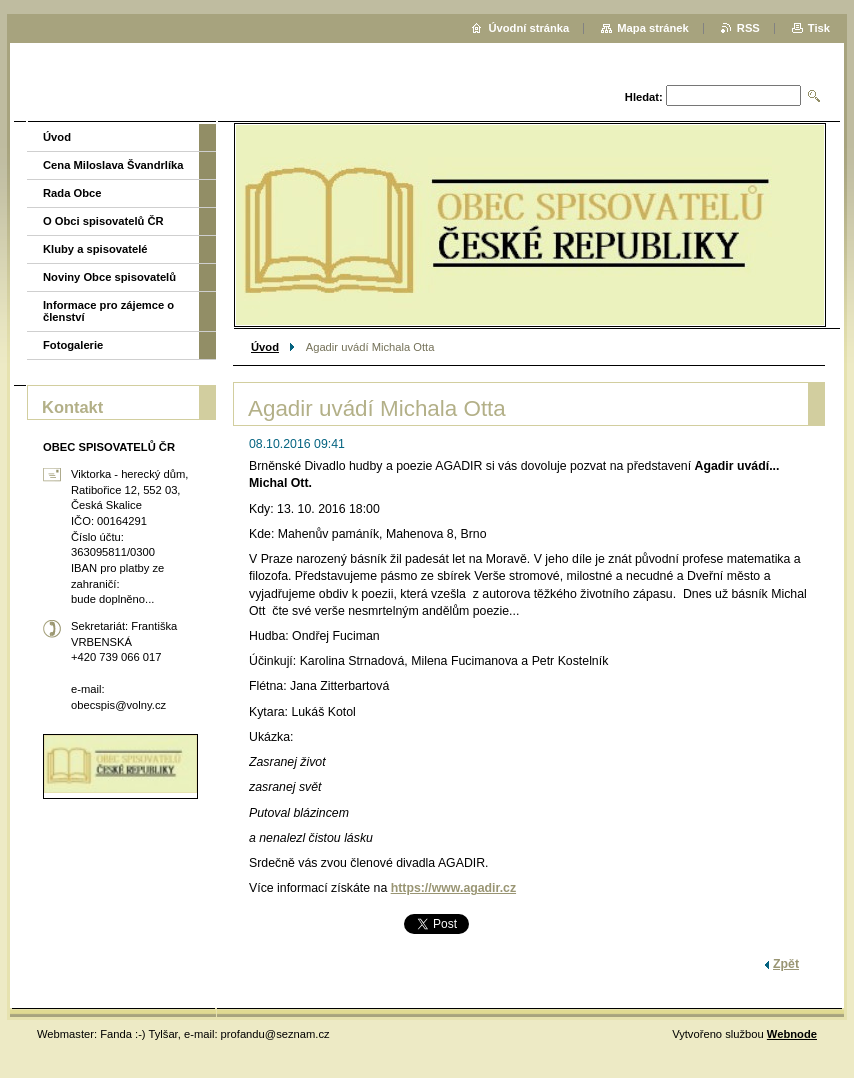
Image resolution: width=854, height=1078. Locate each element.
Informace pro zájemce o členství (108, 311)
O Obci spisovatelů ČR (103, 221)
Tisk (819, 28)
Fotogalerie (73, 345)
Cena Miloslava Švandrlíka (113, 165)
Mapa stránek (653, 28)
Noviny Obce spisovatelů (109, 277)
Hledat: (644, 97)
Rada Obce (72, 193)
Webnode (792, 1034)
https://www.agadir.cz (453, 888)
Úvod (265, 347)
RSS (748, 28)
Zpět (786, 964)
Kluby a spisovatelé (95, 249)
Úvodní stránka (528, 28)
